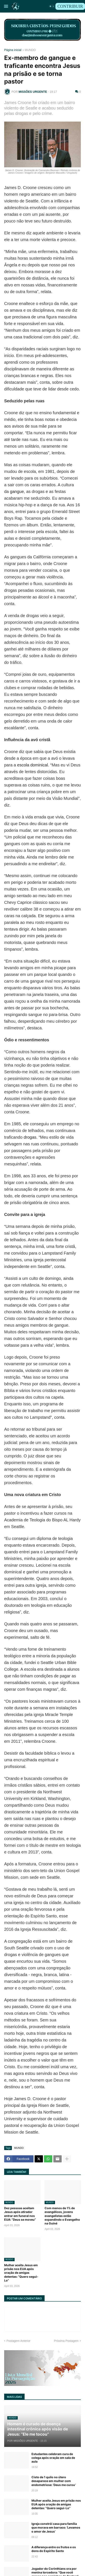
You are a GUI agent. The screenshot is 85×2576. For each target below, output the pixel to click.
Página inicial (12, 50)
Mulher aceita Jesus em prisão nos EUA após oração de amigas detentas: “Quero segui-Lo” (21, 2272)
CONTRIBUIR (70, 6)
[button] (5, 6)
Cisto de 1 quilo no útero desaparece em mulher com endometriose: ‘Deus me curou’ (53, 2480)
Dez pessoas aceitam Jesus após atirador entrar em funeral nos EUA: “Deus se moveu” (20, 2213)
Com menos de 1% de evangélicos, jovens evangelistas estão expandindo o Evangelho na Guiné (62, 2215)
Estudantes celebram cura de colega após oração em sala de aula (53, 2457)
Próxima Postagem (66, 2340)
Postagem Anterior (18, 2340)
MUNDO (30, 50)
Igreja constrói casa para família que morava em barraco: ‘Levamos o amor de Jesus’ (55, 2527)
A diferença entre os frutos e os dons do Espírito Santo (53, 2549)
